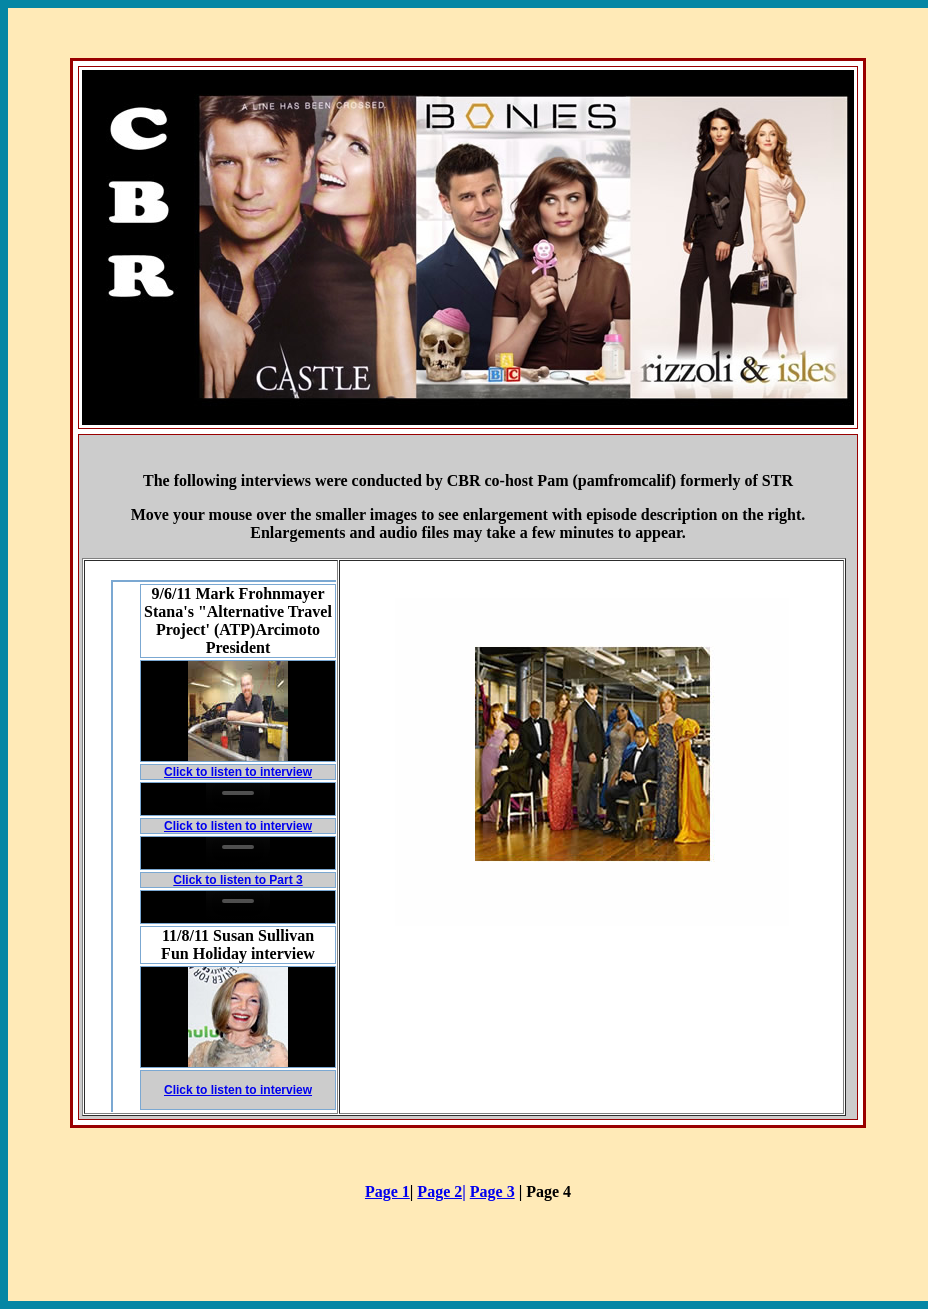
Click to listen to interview (238, 772)
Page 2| (441, 1191)
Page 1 (387, 1191)
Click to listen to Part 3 (237, 880)
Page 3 (492, 1191)
